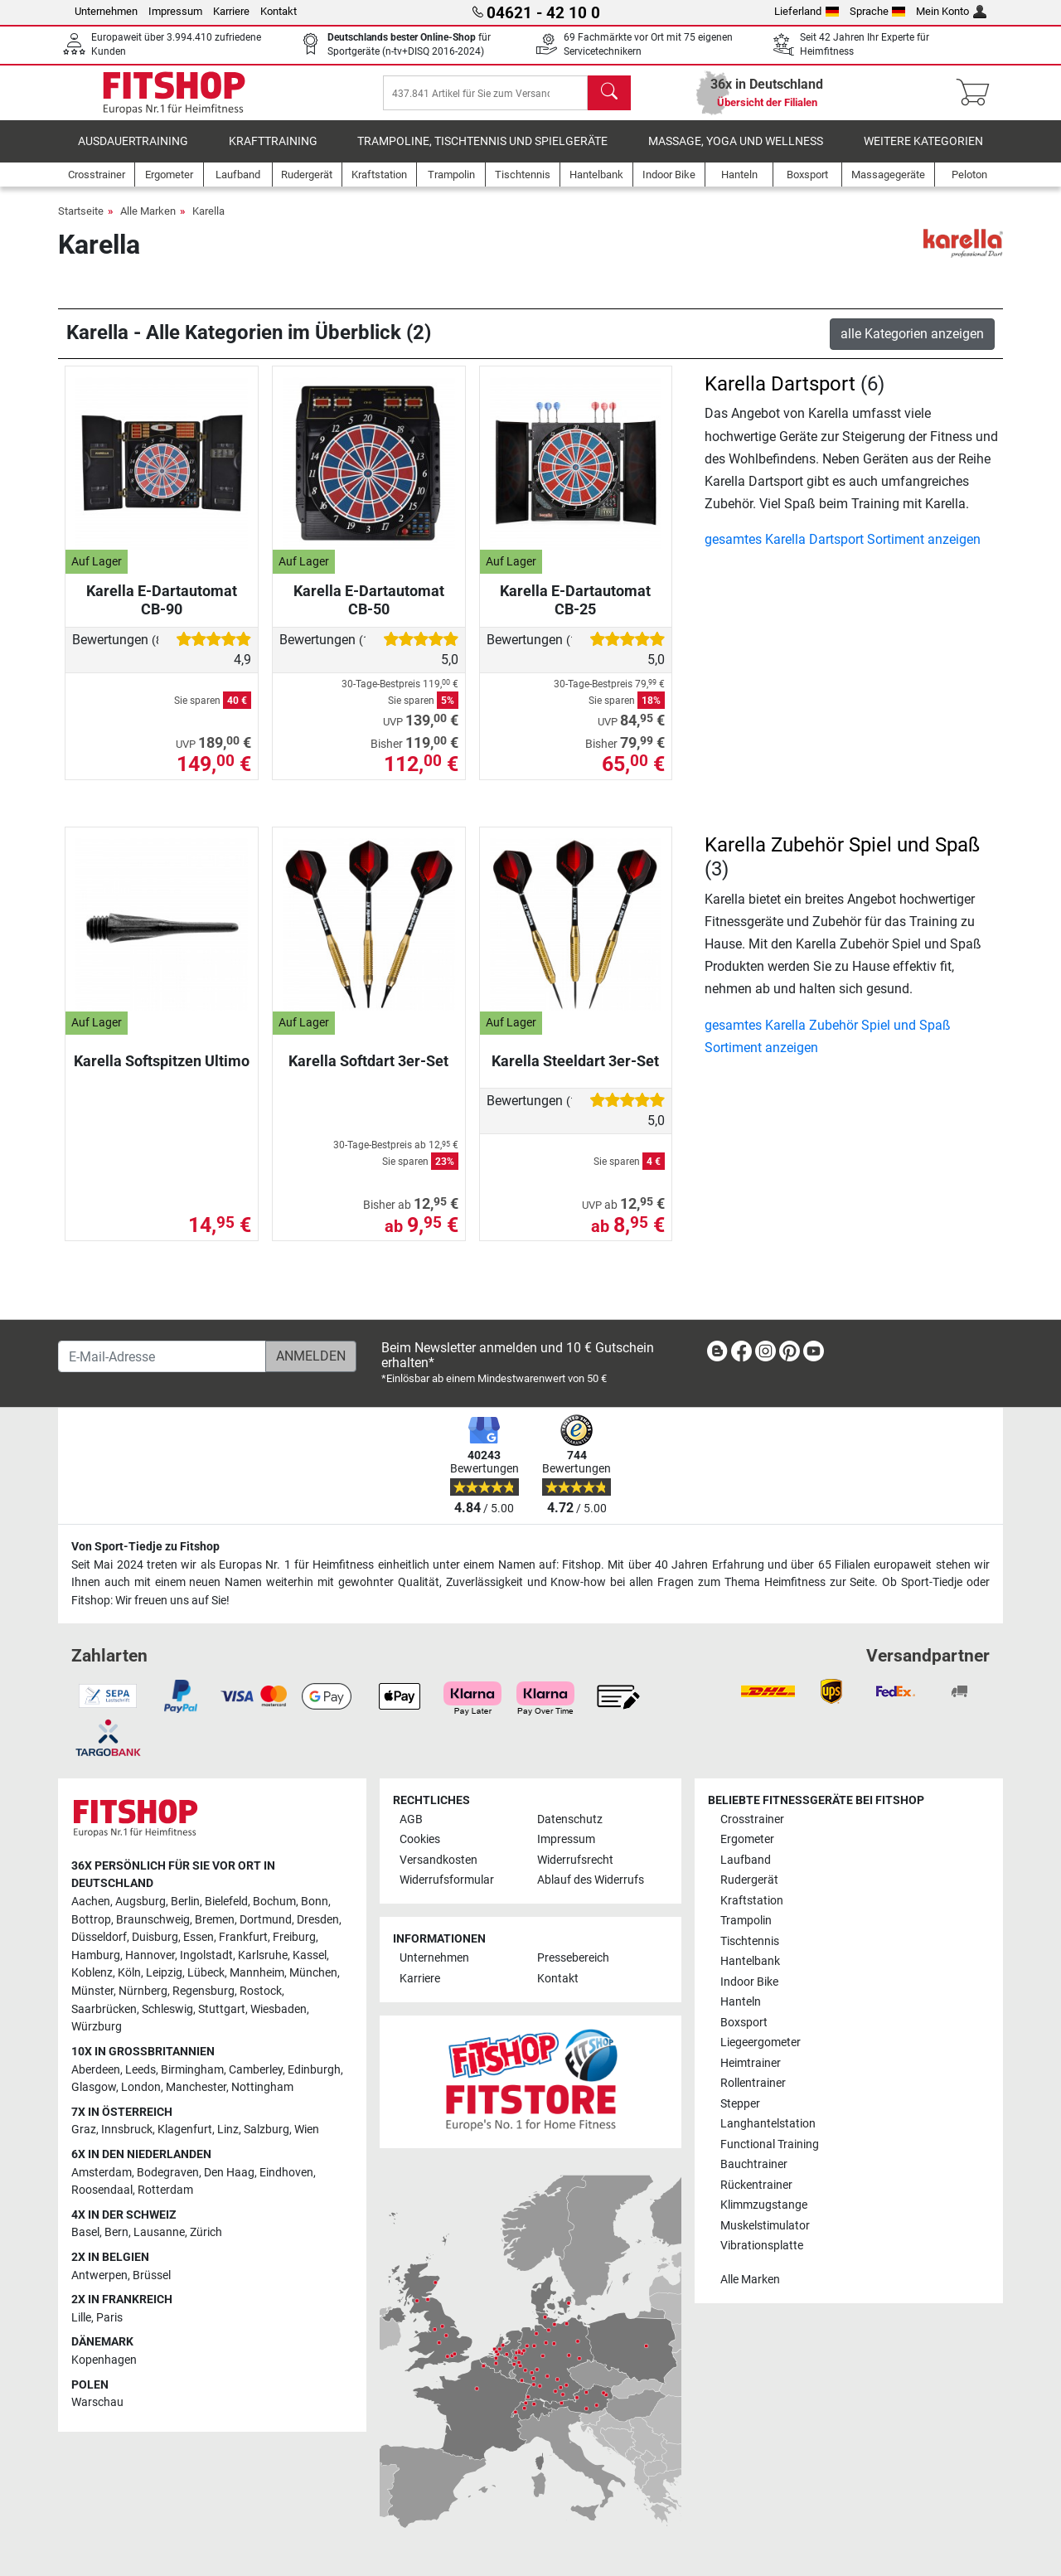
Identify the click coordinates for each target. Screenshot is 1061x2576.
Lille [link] (81, 2318)
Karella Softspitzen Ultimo (162, 1072)
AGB (411, 1819)
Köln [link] (129, 1974)
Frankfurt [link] (243, 1938)
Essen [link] (198, 1938)
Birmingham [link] (192, 2070)
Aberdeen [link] (95, 2070)
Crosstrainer (752, 1819)
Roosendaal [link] (102, 2190)
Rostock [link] (261, 1991)
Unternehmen (106, 11)
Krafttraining (273, 153)
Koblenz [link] (92, 1974)
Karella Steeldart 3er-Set (575, 1072)
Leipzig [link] (164, 1974)
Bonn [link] (314, 1901)
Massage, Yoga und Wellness (735, 153)
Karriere (231, 11)
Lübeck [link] (206, 1974)
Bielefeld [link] (226, 1901)
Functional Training (769, 2144)
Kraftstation (751, 1901)
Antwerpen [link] (99, 2275)
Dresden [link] (318, 1920)
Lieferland (806, 11)
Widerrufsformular (447, 1881)
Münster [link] (92, 1991)
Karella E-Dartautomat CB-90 (161, 611)
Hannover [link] (150, 1955)
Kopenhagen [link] (104, 2360)
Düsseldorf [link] (99, 1938)
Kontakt (278, 11)
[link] (717, 1354)
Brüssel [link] (152, 2275)
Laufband (745, 1860)
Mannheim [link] (257, 1974)
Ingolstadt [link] (206, 1955)
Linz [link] (228, 2130)
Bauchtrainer (753, 2164)
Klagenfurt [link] (184, 2130)
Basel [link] (85, 2233)
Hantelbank (750, 1962)
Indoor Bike (749, 1982)
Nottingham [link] (262, 2087)
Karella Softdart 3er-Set (368, 1072)
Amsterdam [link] (101, 2173)
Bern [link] (116, 2233)
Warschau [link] (97, 2403)
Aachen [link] (90, 1901)
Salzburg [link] (266, 2130)
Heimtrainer (750, 2063)
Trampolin (746, 1921)
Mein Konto (951, 11)
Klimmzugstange (763, 2205)
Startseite (81, 222)
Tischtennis (749, 1941)
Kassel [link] (310, 1955)
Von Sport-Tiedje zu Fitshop (145, 1547)
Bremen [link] (215, 1920)
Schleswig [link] (167, 2009)
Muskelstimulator (765, 2226)
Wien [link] (306, 2130)
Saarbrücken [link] (104, 2009)
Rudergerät (749, 1881)
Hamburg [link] (95, 1955)
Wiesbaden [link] (278, 2009)
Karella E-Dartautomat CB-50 (368, 611)
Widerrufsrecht (575, 1860)
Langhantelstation (768, 2124)
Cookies (420, 1840)
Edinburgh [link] (314, 2070)
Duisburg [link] (155, 1938)
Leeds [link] (140, 2070)
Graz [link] (83, 2130)
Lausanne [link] (159, 2233)
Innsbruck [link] (127, 2130)
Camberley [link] (256, 2070)
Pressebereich (573, 1959)
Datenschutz (570, 1819)
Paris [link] (109, 2318)
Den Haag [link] (229, 2173)
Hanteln (740, 2002)
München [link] (313, 1974)
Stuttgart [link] (221, 2009)
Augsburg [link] (140, 1901)
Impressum (175, 11)
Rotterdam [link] (165, 2190)
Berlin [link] (185, 1901)
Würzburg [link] (96, 2028)
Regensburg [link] (203, 1991)
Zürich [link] (206, 2233)
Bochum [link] (274, 1901)
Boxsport (744, 2023)
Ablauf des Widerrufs (590, 1881)
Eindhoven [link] (286, 2173)
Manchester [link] (196, 2087)
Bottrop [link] (91, 1920)
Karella (208, 222)
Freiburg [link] (294, 1938)
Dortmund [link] (266, 1920)
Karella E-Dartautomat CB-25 (575, 611)
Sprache (878, 11)
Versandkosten (438, 1860)
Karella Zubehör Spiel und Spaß (842, 856)
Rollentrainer (753, 2083)
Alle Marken (148, 222)
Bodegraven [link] (168, 2173)
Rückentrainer (756, 2185)
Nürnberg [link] (143, 1991)
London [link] (141, 2087)
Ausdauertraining (133, 153)
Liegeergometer (760, 2042)
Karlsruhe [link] (263, 1955)
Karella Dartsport (780, 395)
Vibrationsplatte (761, 2246)
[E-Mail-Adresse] (162, 1356)
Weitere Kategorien (923, 153)
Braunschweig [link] (153, 1920)
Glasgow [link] (93, 2087)
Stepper (740, 2104)
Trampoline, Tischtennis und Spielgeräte (482, 153)
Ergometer (747, 1840)
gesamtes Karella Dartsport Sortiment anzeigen (843, 551)
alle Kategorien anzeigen (912, 345)
